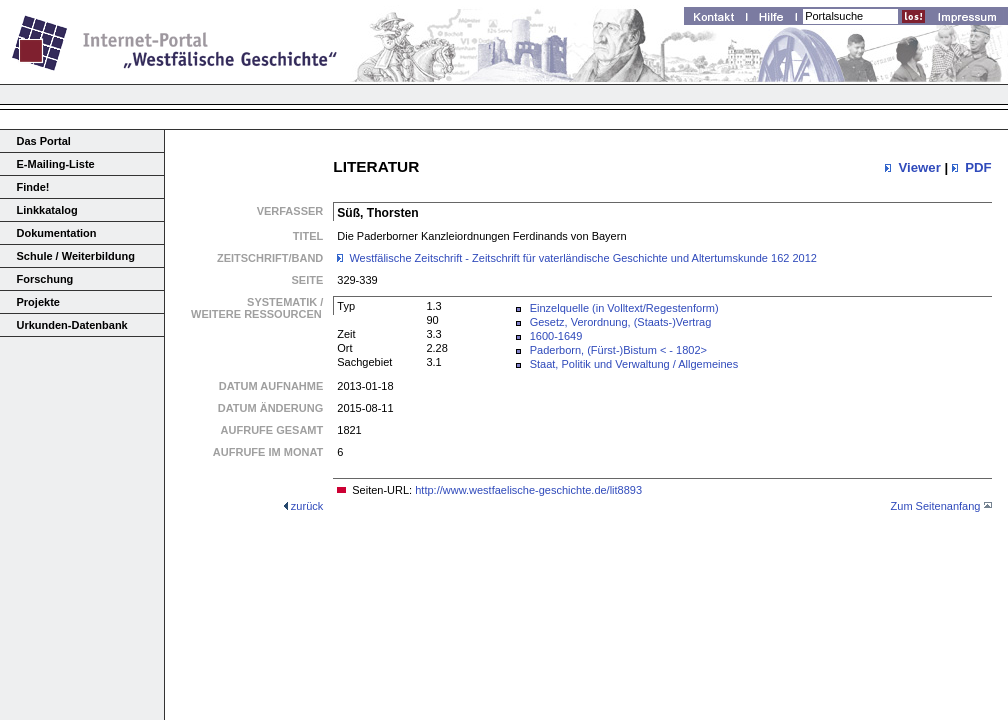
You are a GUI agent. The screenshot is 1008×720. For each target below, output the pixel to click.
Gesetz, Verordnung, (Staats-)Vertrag (621, 322)
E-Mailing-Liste (56, 164)
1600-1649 (556, 336)
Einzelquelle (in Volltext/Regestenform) (624, 308)
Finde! (33, 187)
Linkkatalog (47, 210)
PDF (978, 167)
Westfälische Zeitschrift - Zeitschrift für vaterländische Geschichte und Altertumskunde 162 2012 (583, 258)
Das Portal (44, 141)
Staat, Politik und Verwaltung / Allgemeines (634, 364)
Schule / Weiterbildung (76, 256)
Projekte (38, 302)
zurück (307, 506)
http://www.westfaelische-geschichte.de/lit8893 (528, 490)
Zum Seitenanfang (936, 506)
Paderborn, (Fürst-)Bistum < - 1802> (618, 350)
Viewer (919, 167)
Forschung (45, 279)
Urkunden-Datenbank (72, 325)
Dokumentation (57, 233)
